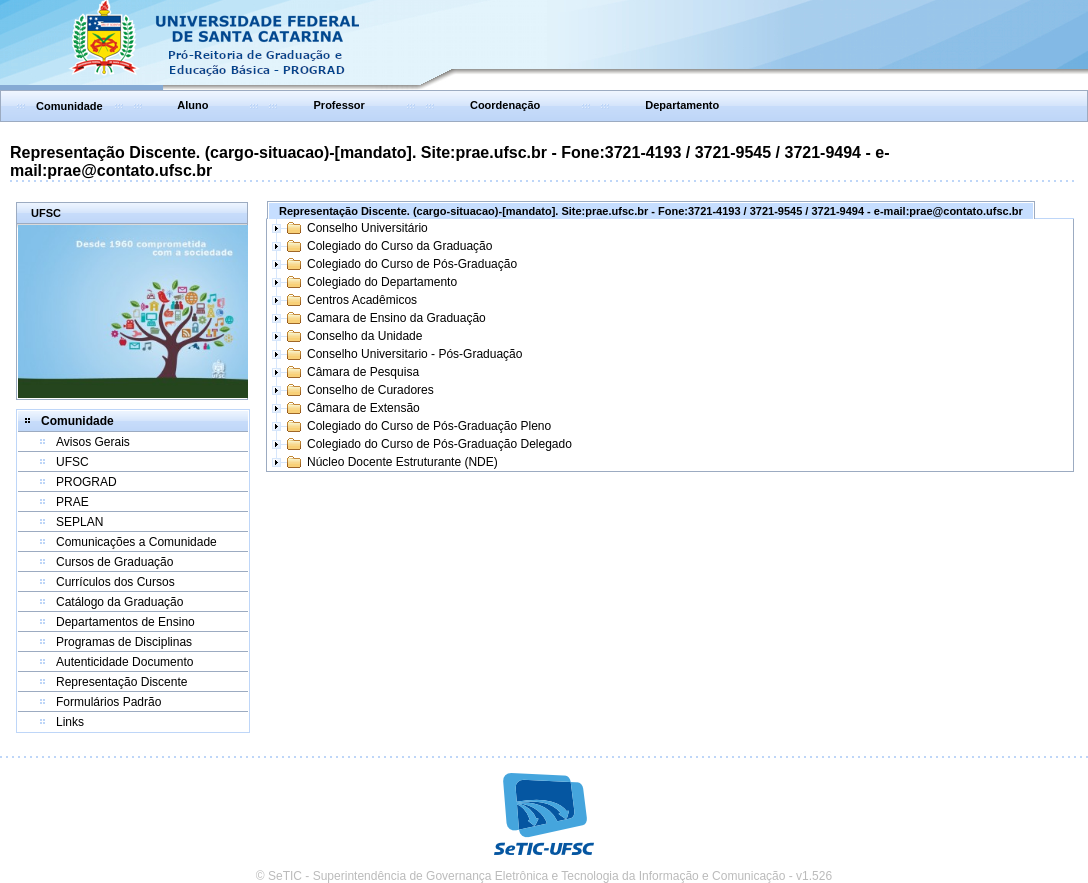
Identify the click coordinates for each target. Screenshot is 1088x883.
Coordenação (505, 105)
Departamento (682, 105)
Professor (339, 105)
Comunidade (69, 106)
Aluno (192, 105)
